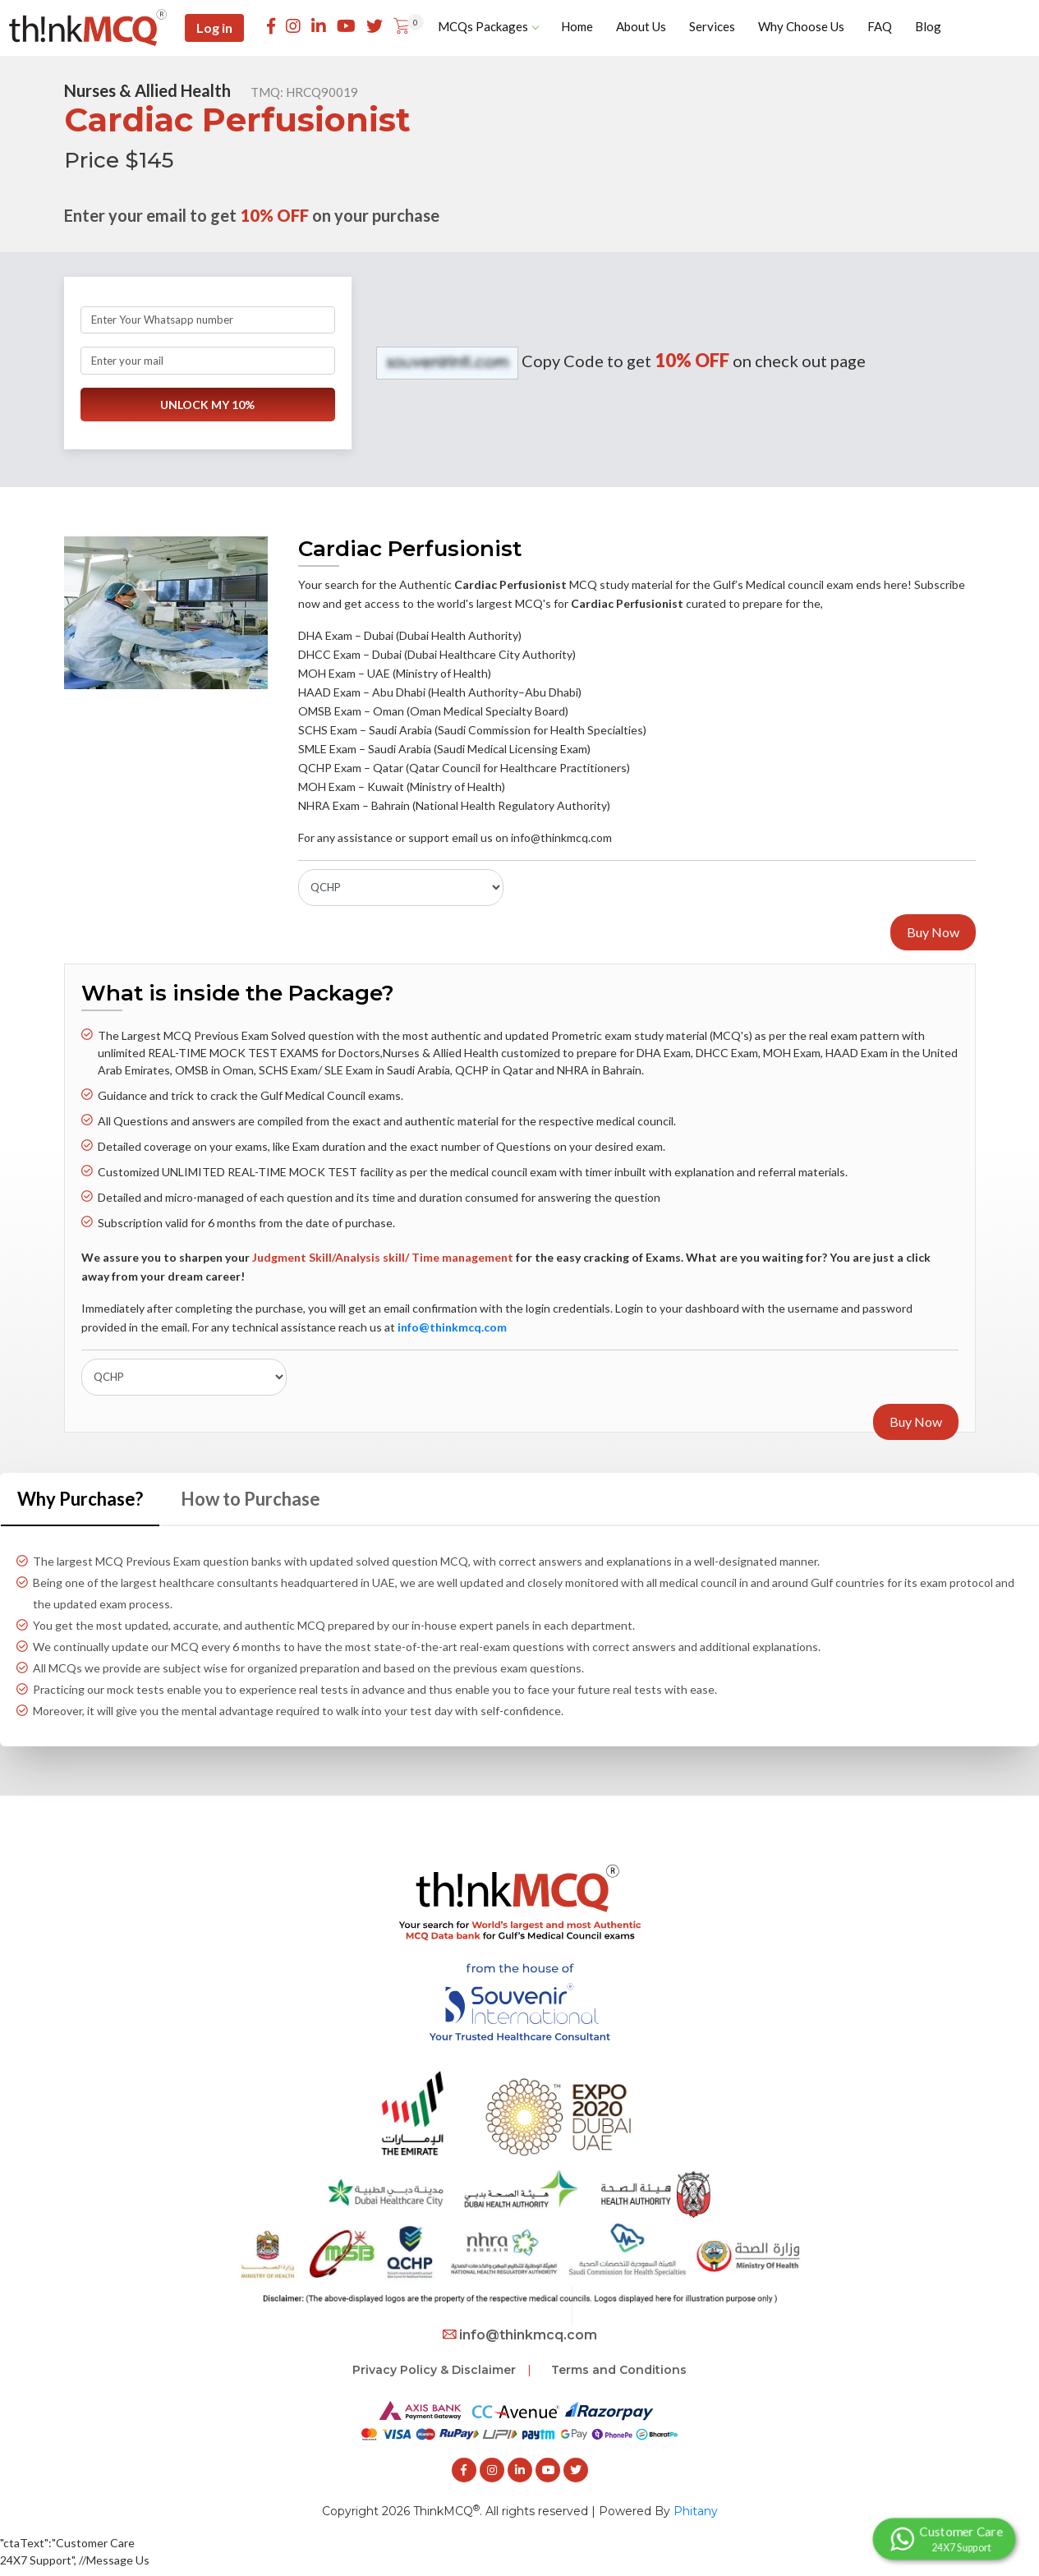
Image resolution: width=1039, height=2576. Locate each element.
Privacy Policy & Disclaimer (434, 2369)
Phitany (696, 2511)
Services (712, 26)
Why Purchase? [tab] (80, 1499)
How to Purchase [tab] (250, 1499)
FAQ (879, 26)
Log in (214, 27)
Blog (928, 26)
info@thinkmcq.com (520, 2335)
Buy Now (933, 932)
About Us (641, 26)
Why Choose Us (801, 26)
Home (577, 26)
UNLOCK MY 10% (207, 405)
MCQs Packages (488, 26)
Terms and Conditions (619, 2369)
